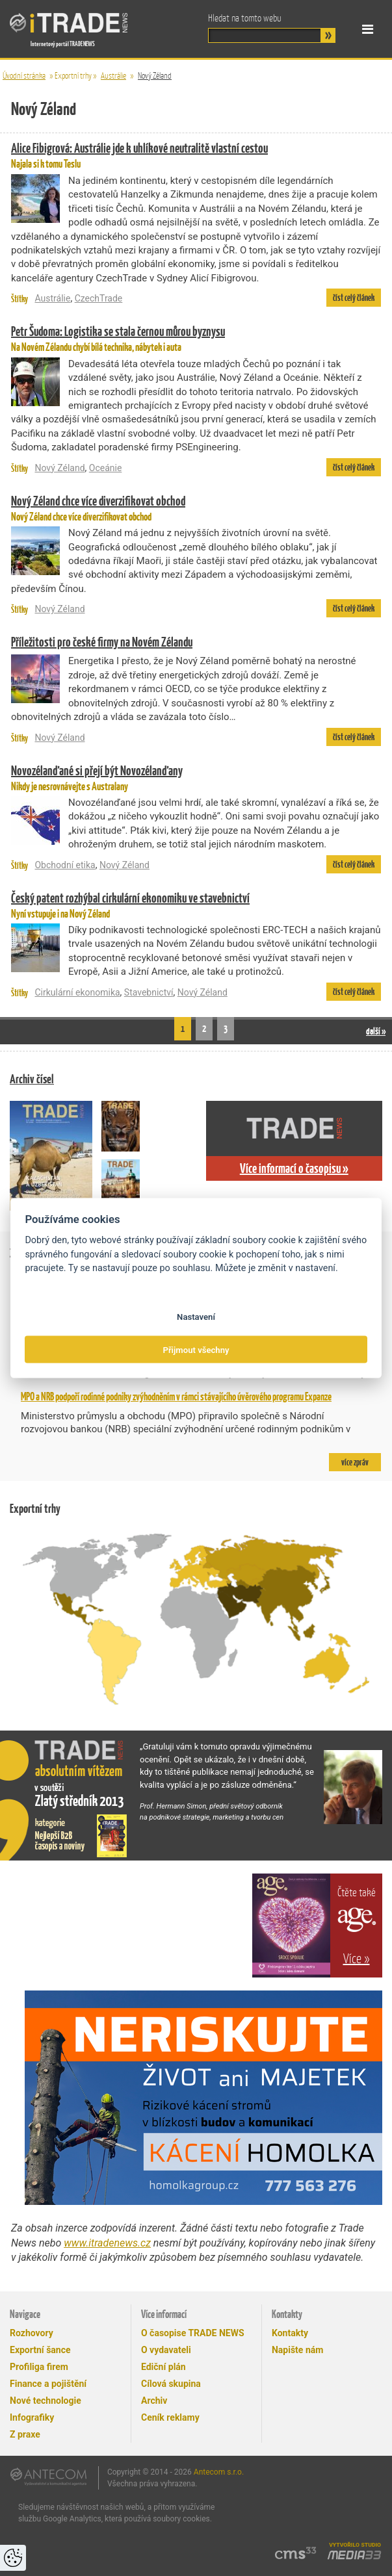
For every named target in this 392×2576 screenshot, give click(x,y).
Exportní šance (40, 2350)
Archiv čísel (32, 1079)
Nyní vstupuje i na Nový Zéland (196, 905)
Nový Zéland (155, 75)
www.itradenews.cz (107, 2243)
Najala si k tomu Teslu (196, 155)
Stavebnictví (149, 992)
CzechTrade (99, 298)
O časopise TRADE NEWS (192, 2333)
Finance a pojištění (48, 2383)
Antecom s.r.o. (219, 2472)
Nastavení (196, 1317)
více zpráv (355, 1462)
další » (375, 1031)
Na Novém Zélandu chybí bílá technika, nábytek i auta (196, 338)
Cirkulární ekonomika (77, 992)
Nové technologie (45, 2400)
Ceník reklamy (170, 2417)
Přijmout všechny (196, 1349)
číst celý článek (353, 297)
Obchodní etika (64, 865)
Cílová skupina (171, 2383)
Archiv (154, 2400)
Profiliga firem (39, 2367)
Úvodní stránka (24, 75)
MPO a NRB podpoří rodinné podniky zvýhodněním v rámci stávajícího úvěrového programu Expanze (176, 1396)
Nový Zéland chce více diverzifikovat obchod (196, 508)
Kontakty (290, 2333)
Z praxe (25, 2434)
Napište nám (297, 2350)
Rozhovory (31, 2333)
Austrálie (113, 75)
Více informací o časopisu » (294, 1168)
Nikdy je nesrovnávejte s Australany (196, 777)
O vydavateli (166, 2350)
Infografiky (32, 2417)
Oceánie (105, 468)
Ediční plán (163, 2367)
